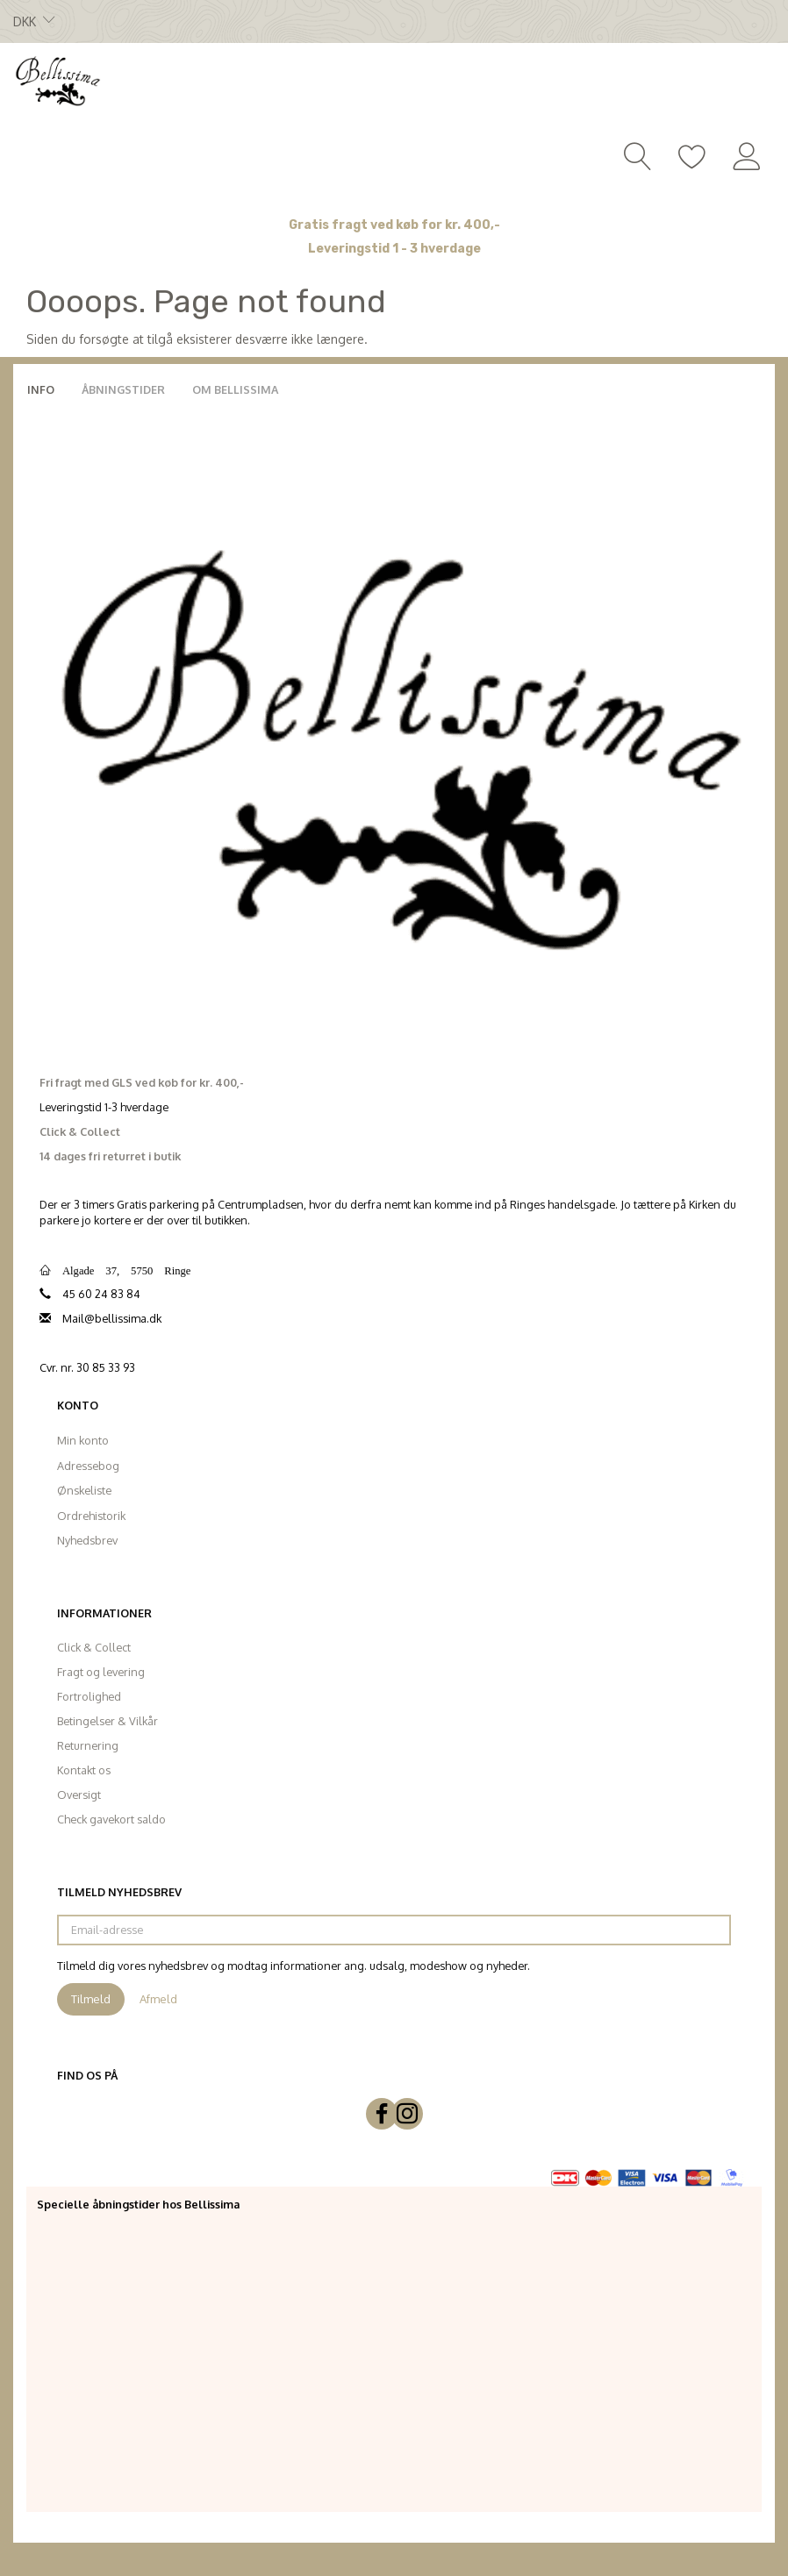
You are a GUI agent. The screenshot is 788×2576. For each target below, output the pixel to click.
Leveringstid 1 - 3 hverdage (394, 248)
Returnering (87, 1745)
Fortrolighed (89, 1696)
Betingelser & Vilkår (107, 1721)
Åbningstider (123, 389)
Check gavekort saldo (111, 1819)
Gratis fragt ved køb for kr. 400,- (394, 225)
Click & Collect (94, 1647)
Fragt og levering (101, 1672)
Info (40, 389)
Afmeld (158, 1999)
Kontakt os (84, 1770)
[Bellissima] (57, 80)
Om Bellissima (235, 389)
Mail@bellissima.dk (111, 1318)
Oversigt (79, 1795)
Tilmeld (91, 1999)
